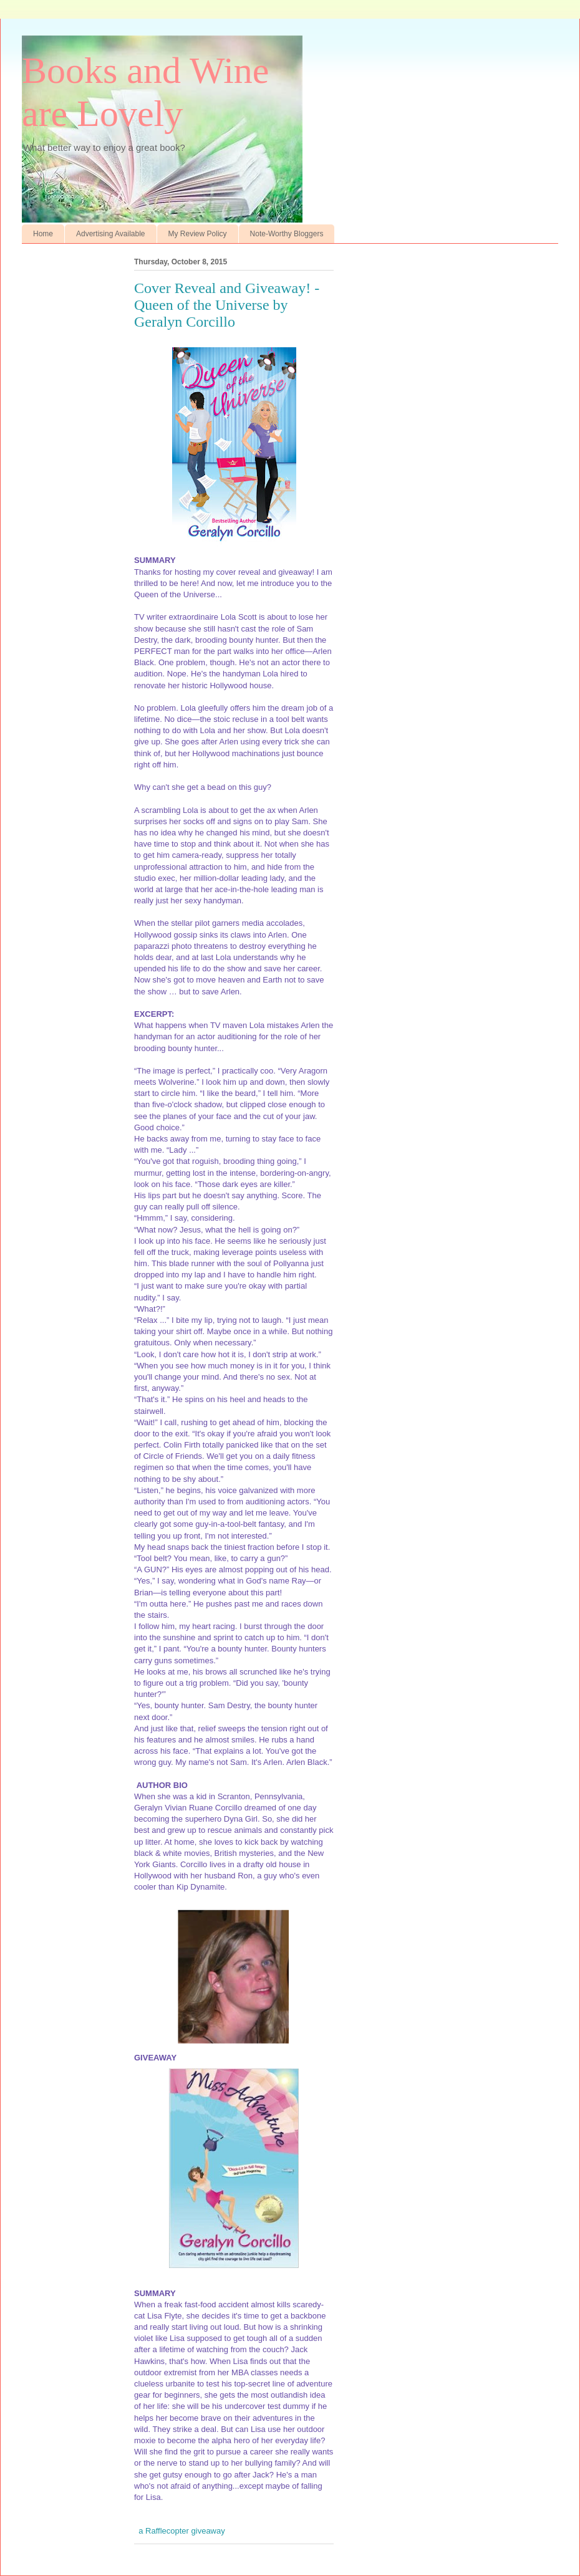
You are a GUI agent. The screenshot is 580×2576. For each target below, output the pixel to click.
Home (43, 233)
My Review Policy (197, 233)
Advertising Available (110, 233)
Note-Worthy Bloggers (287, 233)
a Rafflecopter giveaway (181, 2530)
